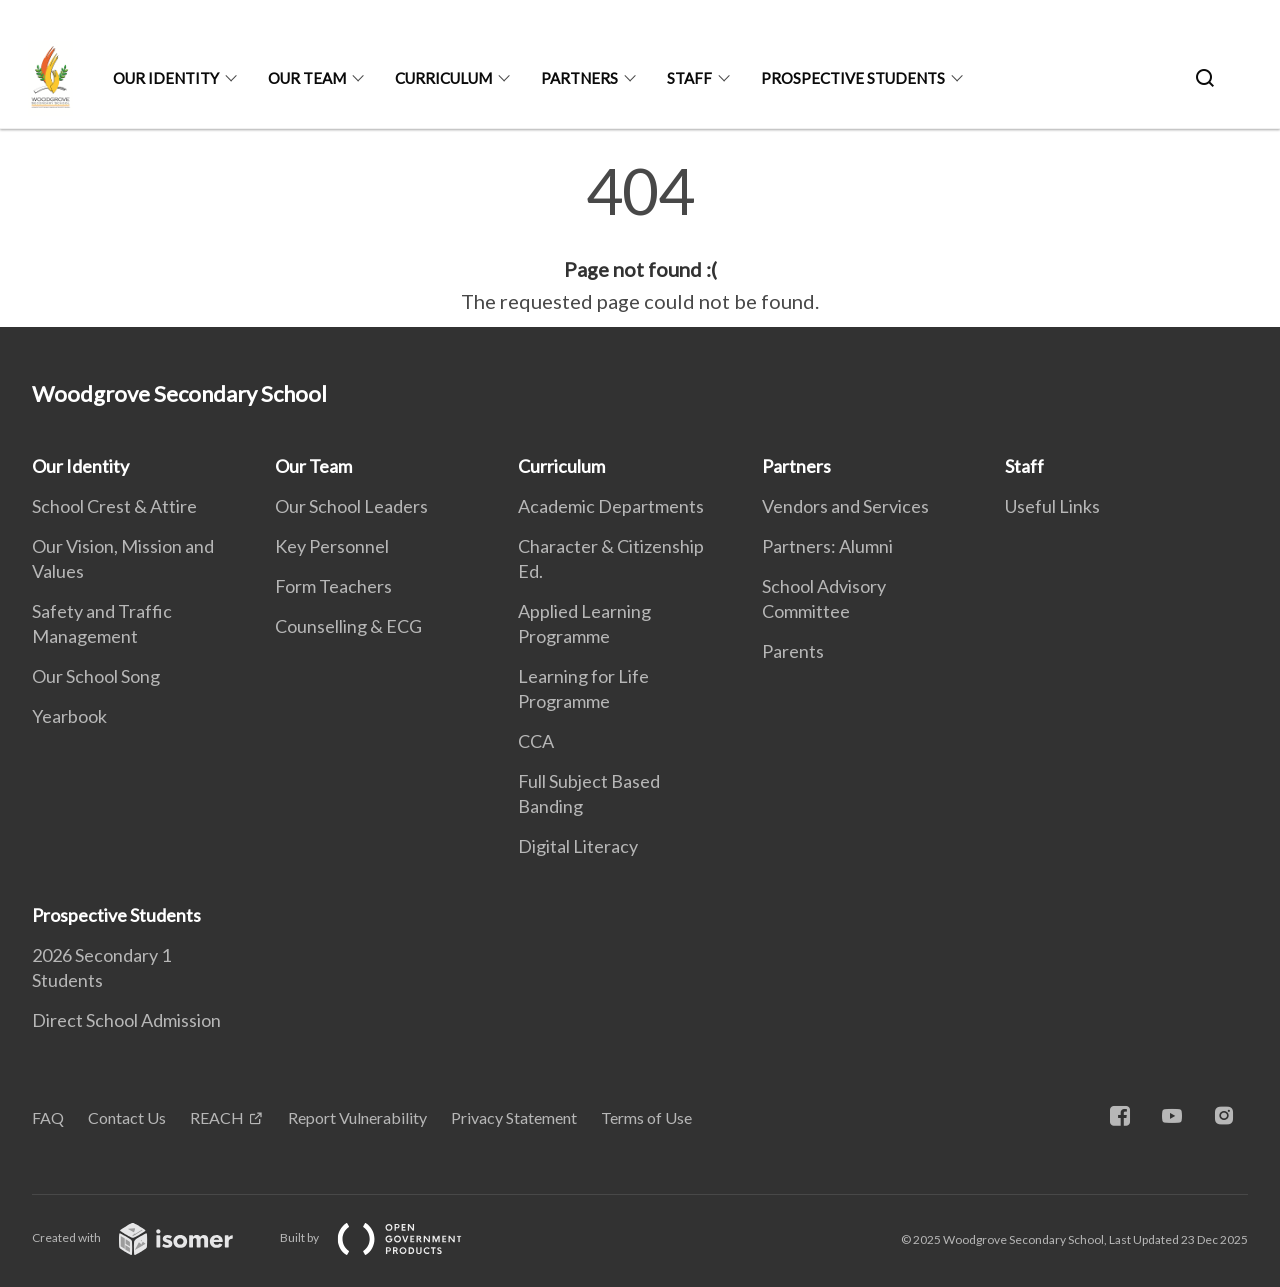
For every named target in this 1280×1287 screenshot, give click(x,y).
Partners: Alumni (827, 546)
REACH (217, 1117)
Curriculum (443, 78)
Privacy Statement (514, 1117)
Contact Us (127, 1117)
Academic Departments (611, 506)
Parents (793, 651)
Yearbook (69, 716)
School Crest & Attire (114, 506)
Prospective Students (853, 78)
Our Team (307, 78)
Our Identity (166, 78)
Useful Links (1052, 506)
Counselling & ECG (348, 626)
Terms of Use (646, 1117)
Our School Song (96, 676)
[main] (640, 238)
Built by (387, 1237)
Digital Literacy (578, 846)
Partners (579, 78)
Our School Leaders (351, 506)
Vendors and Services (845, 506)
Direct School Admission (126, 1020)
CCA (536, 741)
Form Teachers (333, 586)
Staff (689, 78)
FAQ (48, 1117)
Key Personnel (332, 546)
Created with (148, 1237)
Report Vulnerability (357, 1117)
